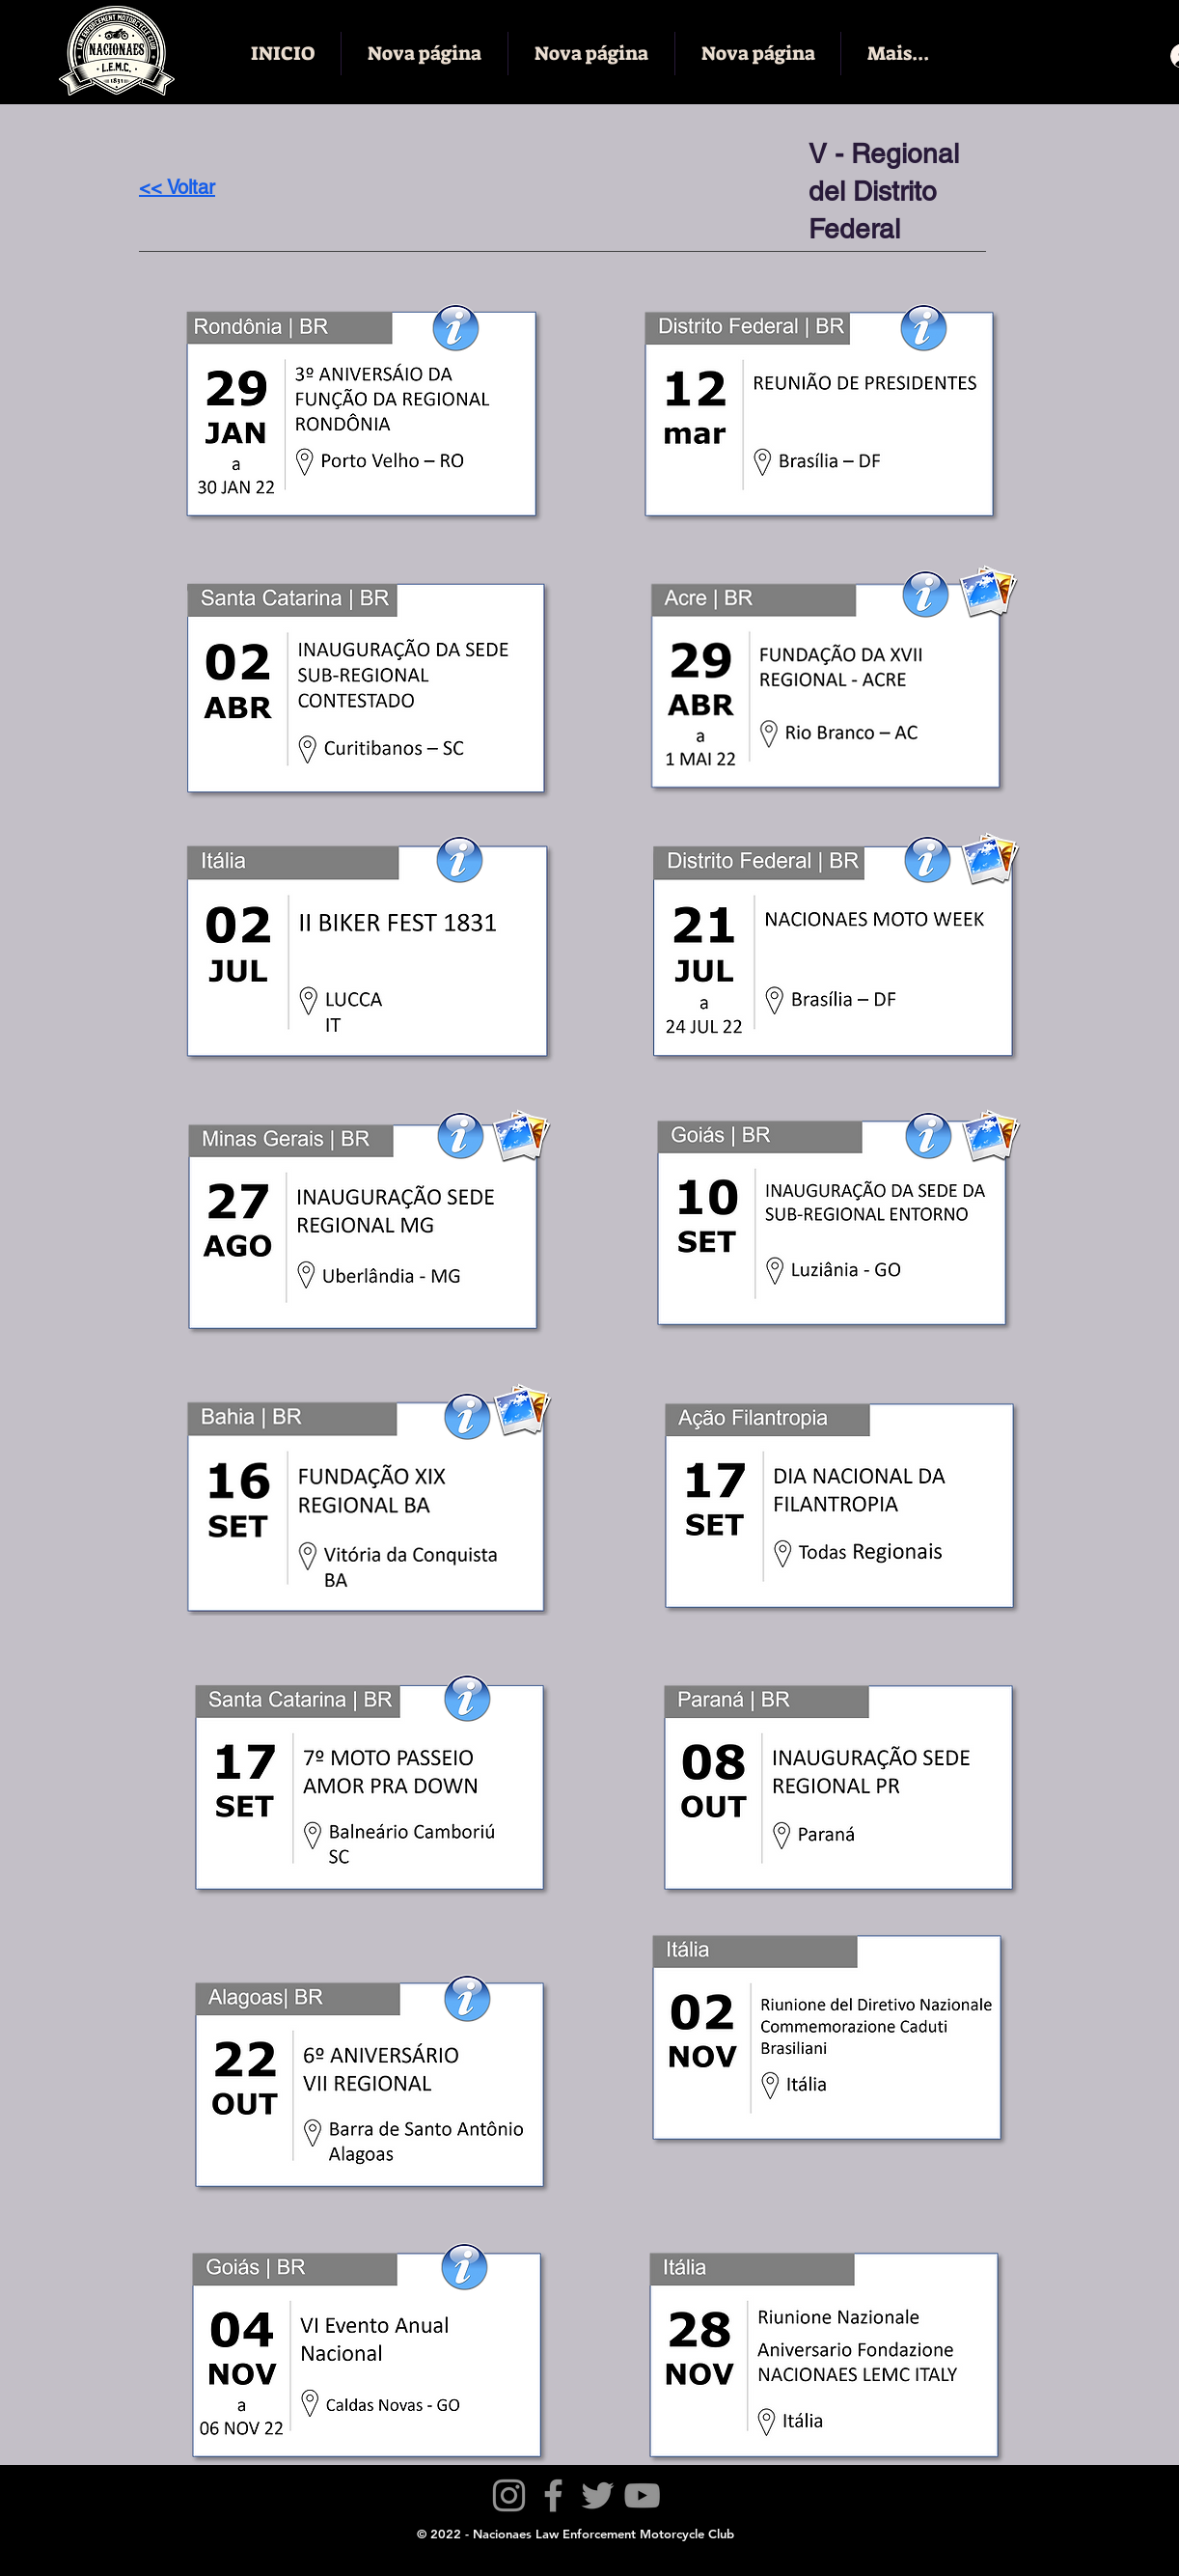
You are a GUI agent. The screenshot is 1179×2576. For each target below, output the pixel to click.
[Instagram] (509, 2495)
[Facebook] (553, 2495)
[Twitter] (597, 2495)
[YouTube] (642, 2495)
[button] (467, 1416)
